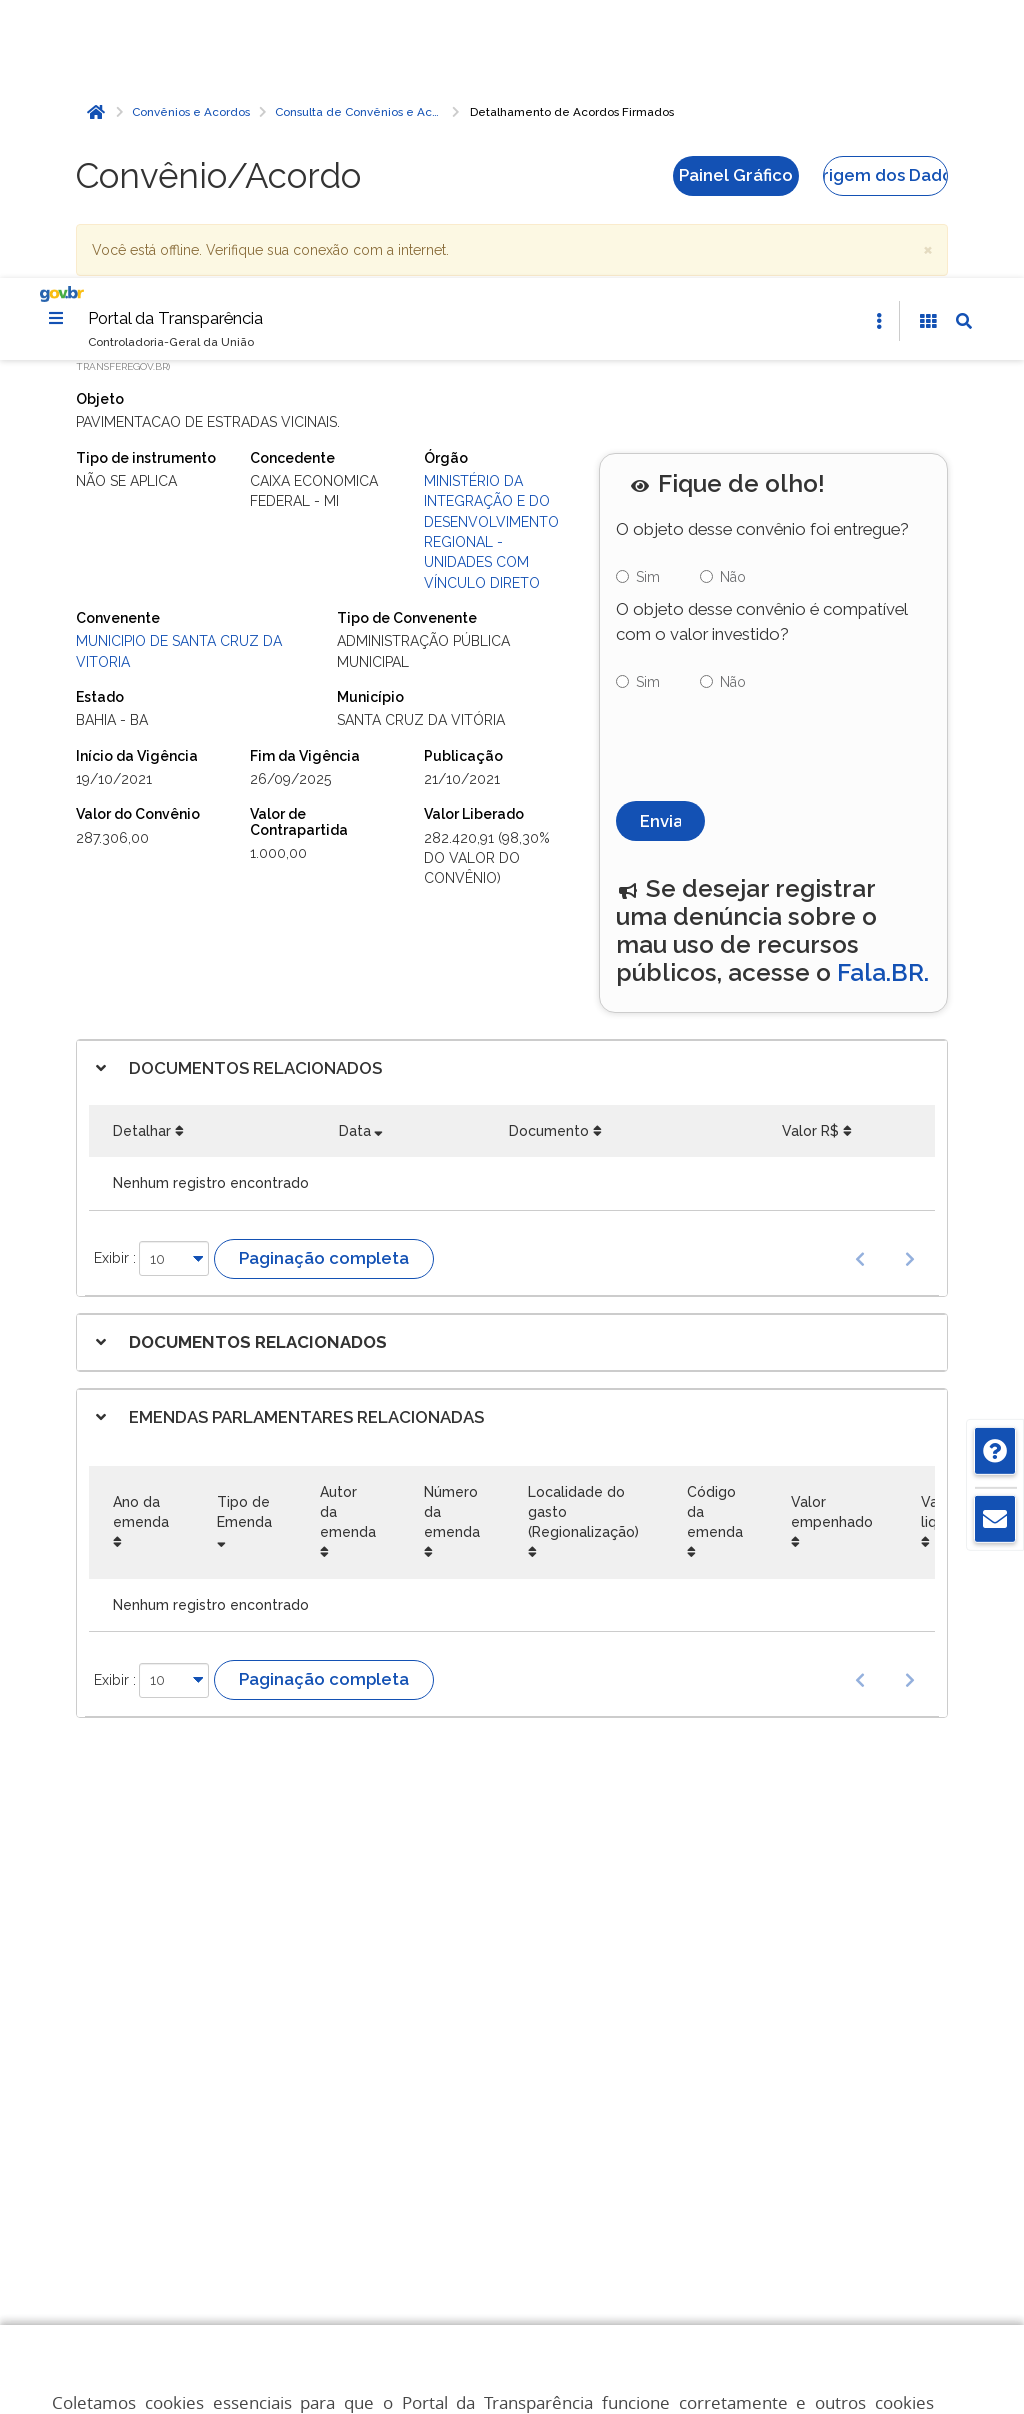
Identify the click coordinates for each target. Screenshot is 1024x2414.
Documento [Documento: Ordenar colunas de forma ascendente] (549, 854)
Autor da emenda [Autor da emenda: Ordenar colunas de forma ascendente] (348, 1235)
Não (733, 300)
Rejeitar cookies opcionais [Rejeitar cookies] (530, 2293)
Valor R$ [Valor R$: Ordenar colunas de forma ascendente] (810, 854)
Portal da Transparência (175, 40)
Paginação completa (324, 981)
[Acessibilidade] (928, 44)
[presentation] (768, 464)
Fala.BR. (883, 695)
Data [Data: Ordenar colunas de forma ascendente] (355, 854)
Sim (648, 300)
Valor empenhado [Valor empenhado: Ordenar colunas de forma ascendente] (832, 1235)
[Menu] (56, 40)
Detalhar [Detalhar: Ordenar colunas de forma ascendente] (142, 854)
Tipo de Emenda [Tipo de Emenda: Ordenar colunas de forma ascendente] (244, 1235)
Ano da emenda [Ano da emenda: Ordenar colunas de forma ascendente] (141, 1235)
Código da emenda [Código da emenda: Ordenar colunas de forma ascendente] (715, 1235)
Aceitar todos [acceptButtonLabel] (530, 2337)
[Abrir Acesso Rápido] (879, 44)
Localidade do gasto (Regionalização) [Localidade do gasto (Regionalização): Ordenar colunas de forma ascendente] (583, 1235)
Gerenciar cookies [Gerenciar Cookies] (530, 2249)
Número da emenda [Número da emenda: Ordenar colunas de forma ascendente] (452, 1235)
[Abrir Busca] (964, 44)
